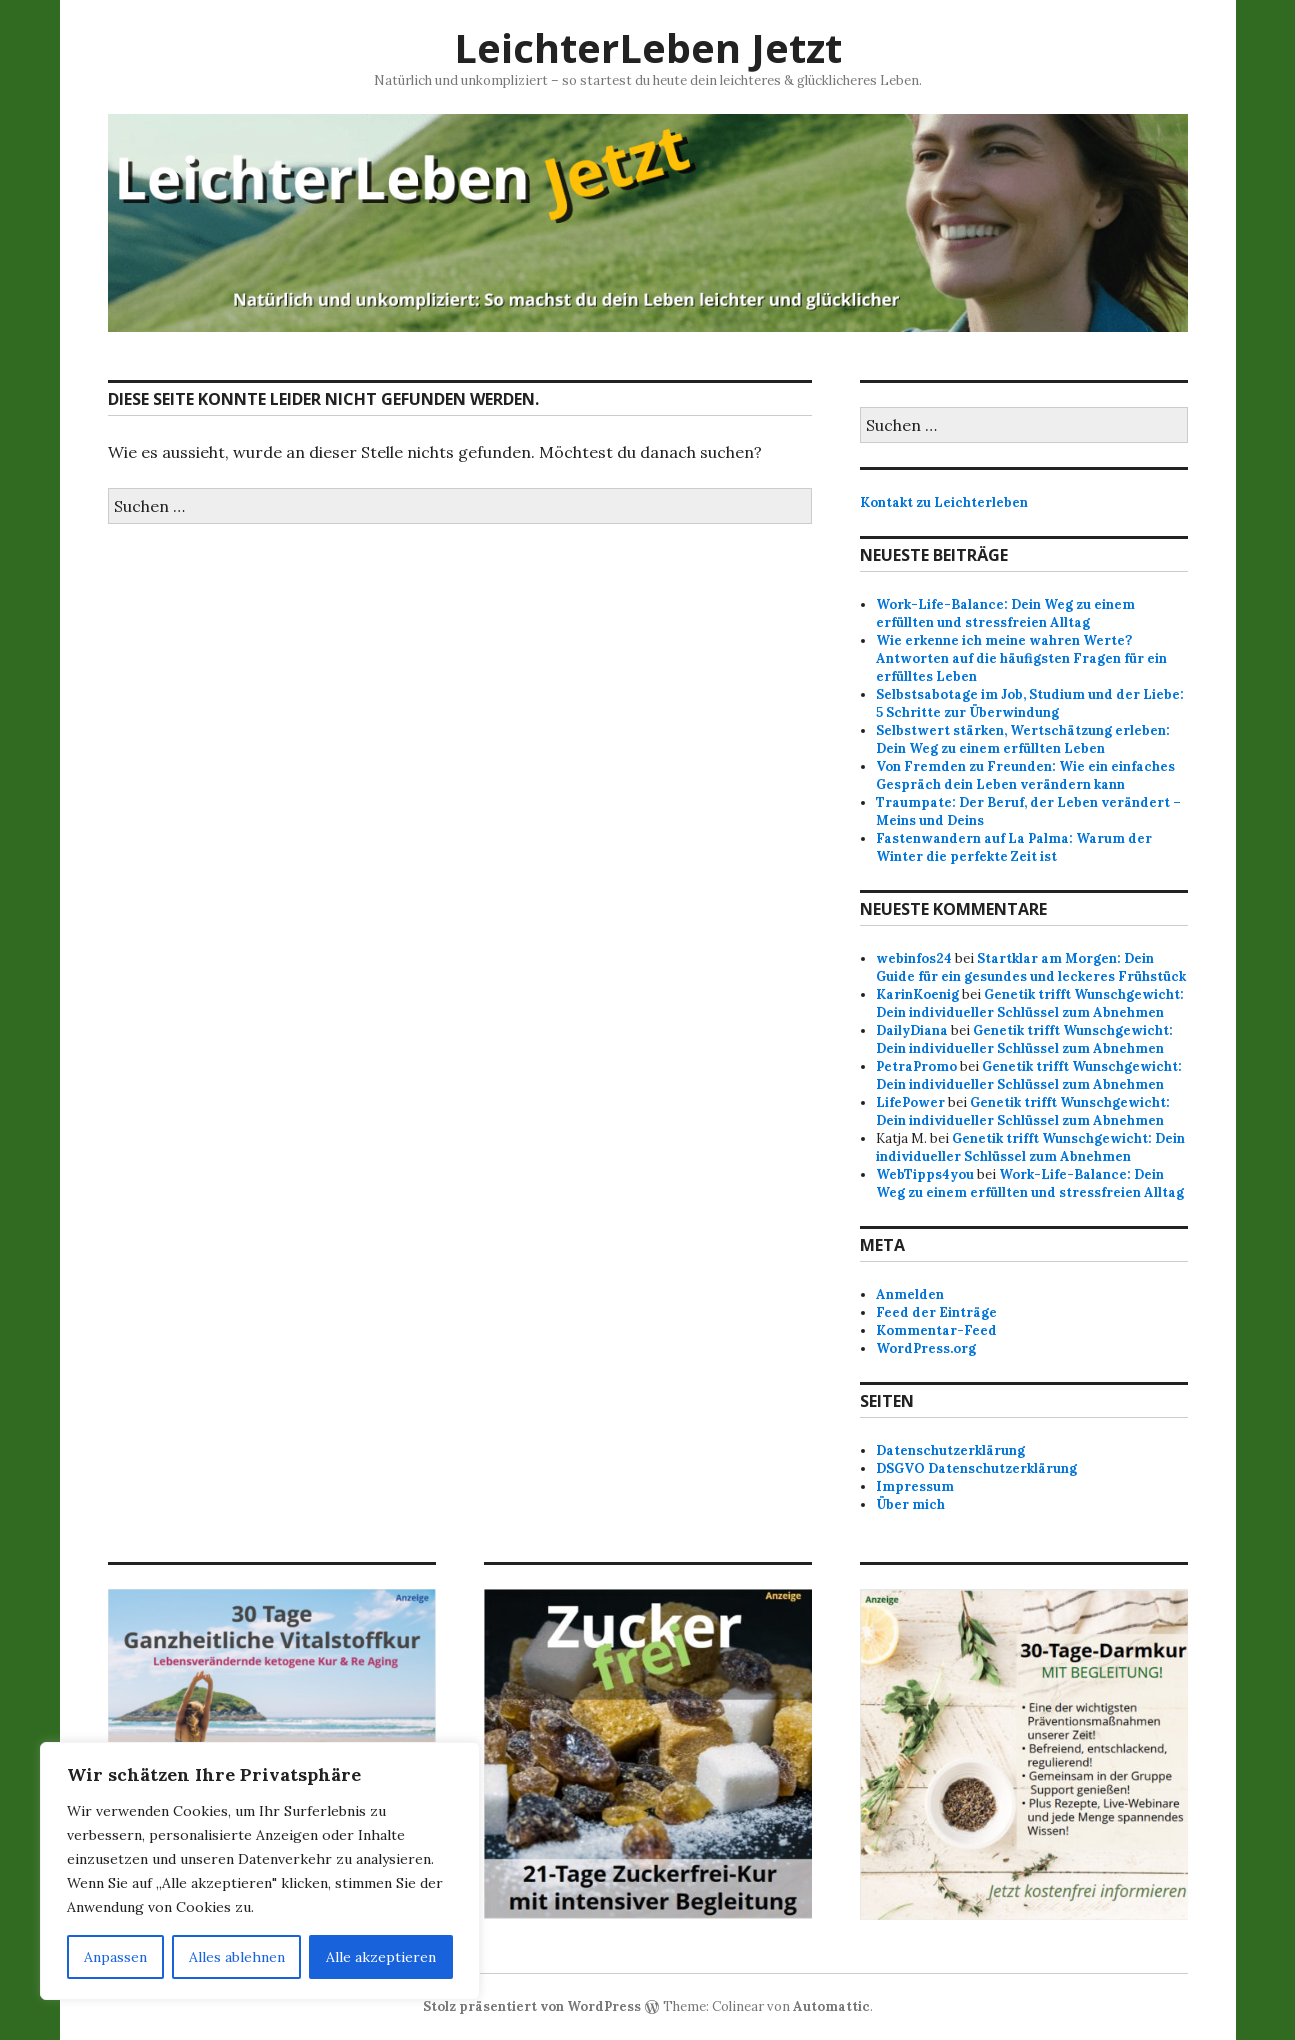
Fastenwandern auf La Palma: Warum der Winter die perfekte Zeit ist (1014, 847)
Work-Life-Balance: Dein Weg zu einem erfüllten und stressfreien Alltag (1005, 613)
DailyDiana (912, 1030)
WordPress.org (926, 1348)
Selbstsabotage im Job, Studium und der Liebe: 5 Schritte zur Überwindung (1030, 703)
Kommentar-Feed (936, 1330)
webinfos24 (914, 958)
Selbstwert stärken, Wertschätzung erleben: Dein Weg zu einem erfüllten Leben (1023, 739)
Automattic (831, 2006)
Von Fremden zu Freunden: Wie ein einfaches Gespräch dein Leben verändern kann (1025, 775)
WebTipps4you (925, 1174)
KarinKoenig (917, 994)
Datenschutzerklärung (950, 1450)
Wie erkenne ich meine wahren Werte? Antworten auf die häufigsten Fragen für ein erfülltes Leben (1021, 658)
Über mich (910, 1504)
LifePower (910, 1102)
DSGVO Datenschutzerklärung (976, 1468)
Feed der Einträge (936, 1312)
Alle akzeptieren (381, 1957)
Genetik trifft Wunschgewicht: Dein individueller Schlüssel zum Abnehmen (1030, 1003)
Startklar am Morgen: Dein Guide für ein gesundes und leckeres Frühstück (1031, 967)
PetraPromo (916, 1066)
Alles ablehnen (237, 1957)
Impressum (915, 1486)
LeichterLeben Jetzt (648, 47)
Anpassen (115, 1957)
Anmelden (910, 1294)
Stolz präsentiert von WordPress (532, 2006)
